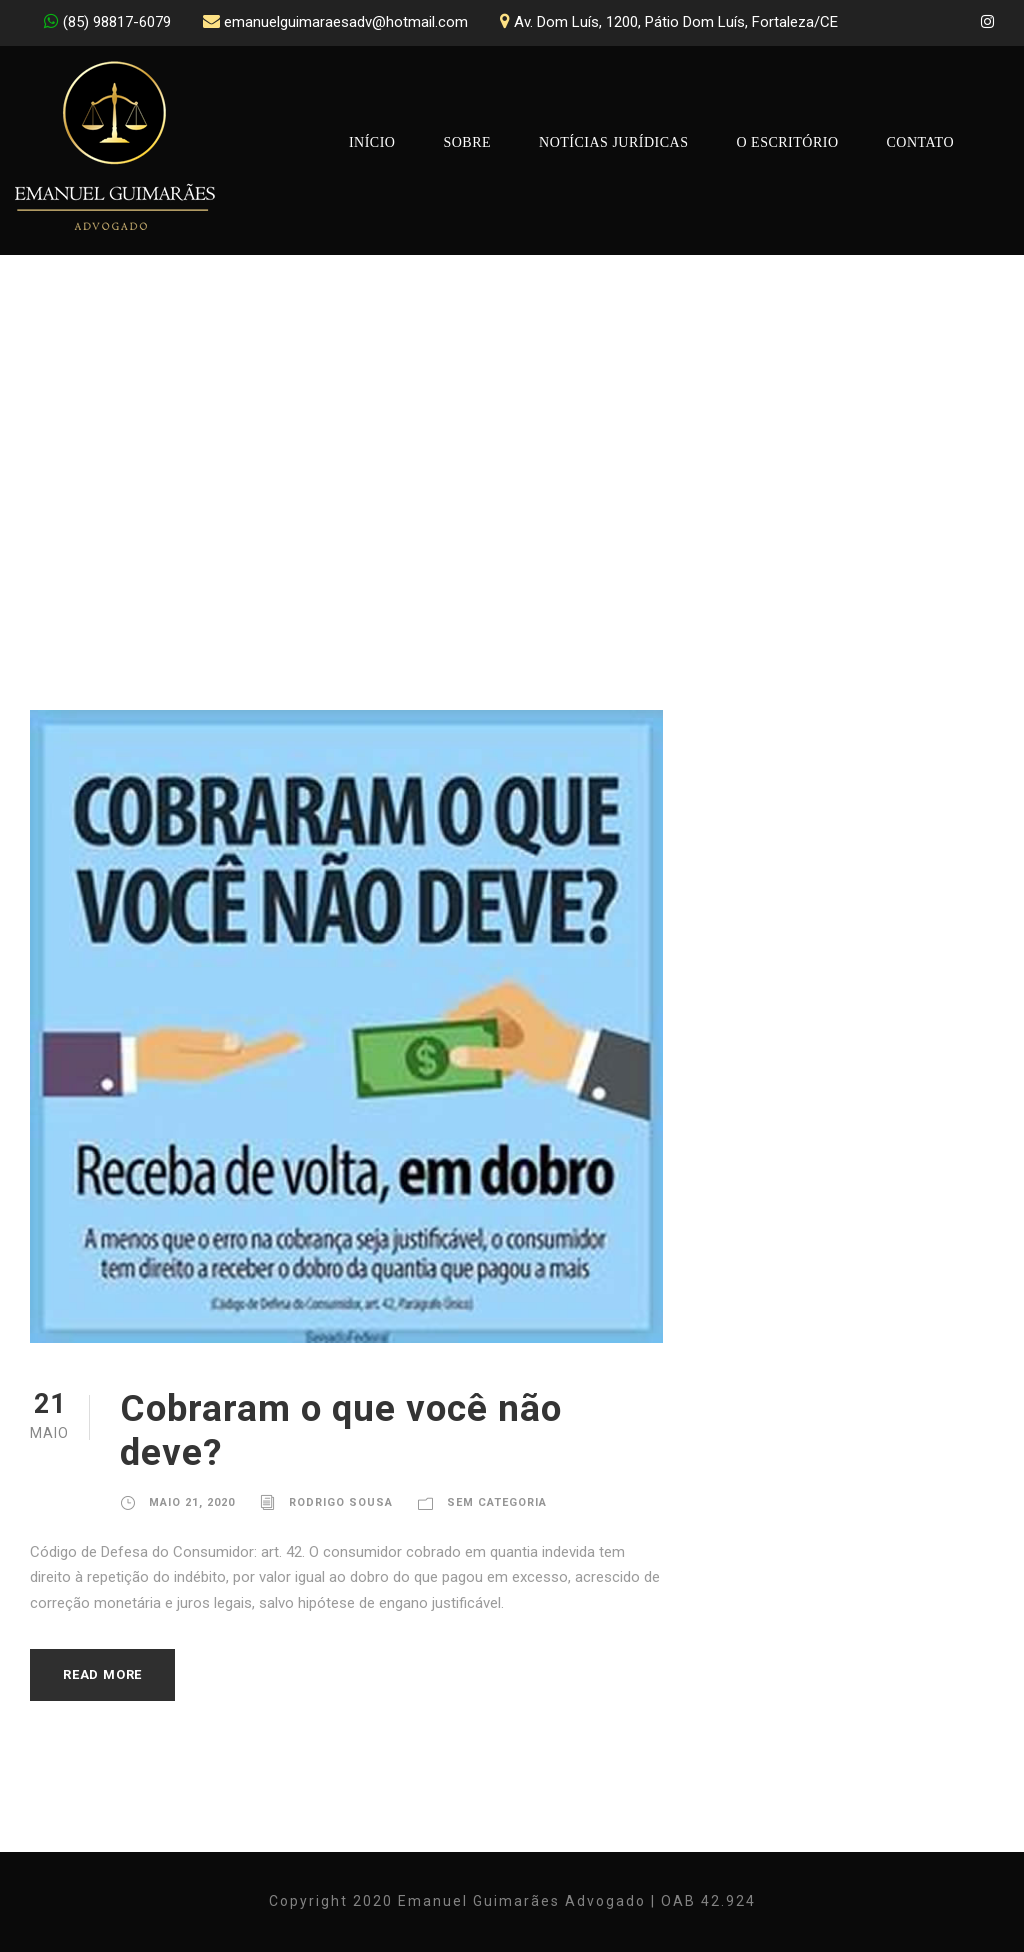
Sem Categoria (497, 1502)
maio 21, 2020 (192, 1502)
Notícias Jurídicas (613, 142)
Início (372, 142)
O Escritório (787, 142)
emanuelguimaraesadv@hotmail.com (346, 22)
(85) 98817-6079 (117, 22)
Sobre (467, 142)
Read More (102, 1674)
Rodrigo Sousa (341, 1502)
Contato (920, 142)
